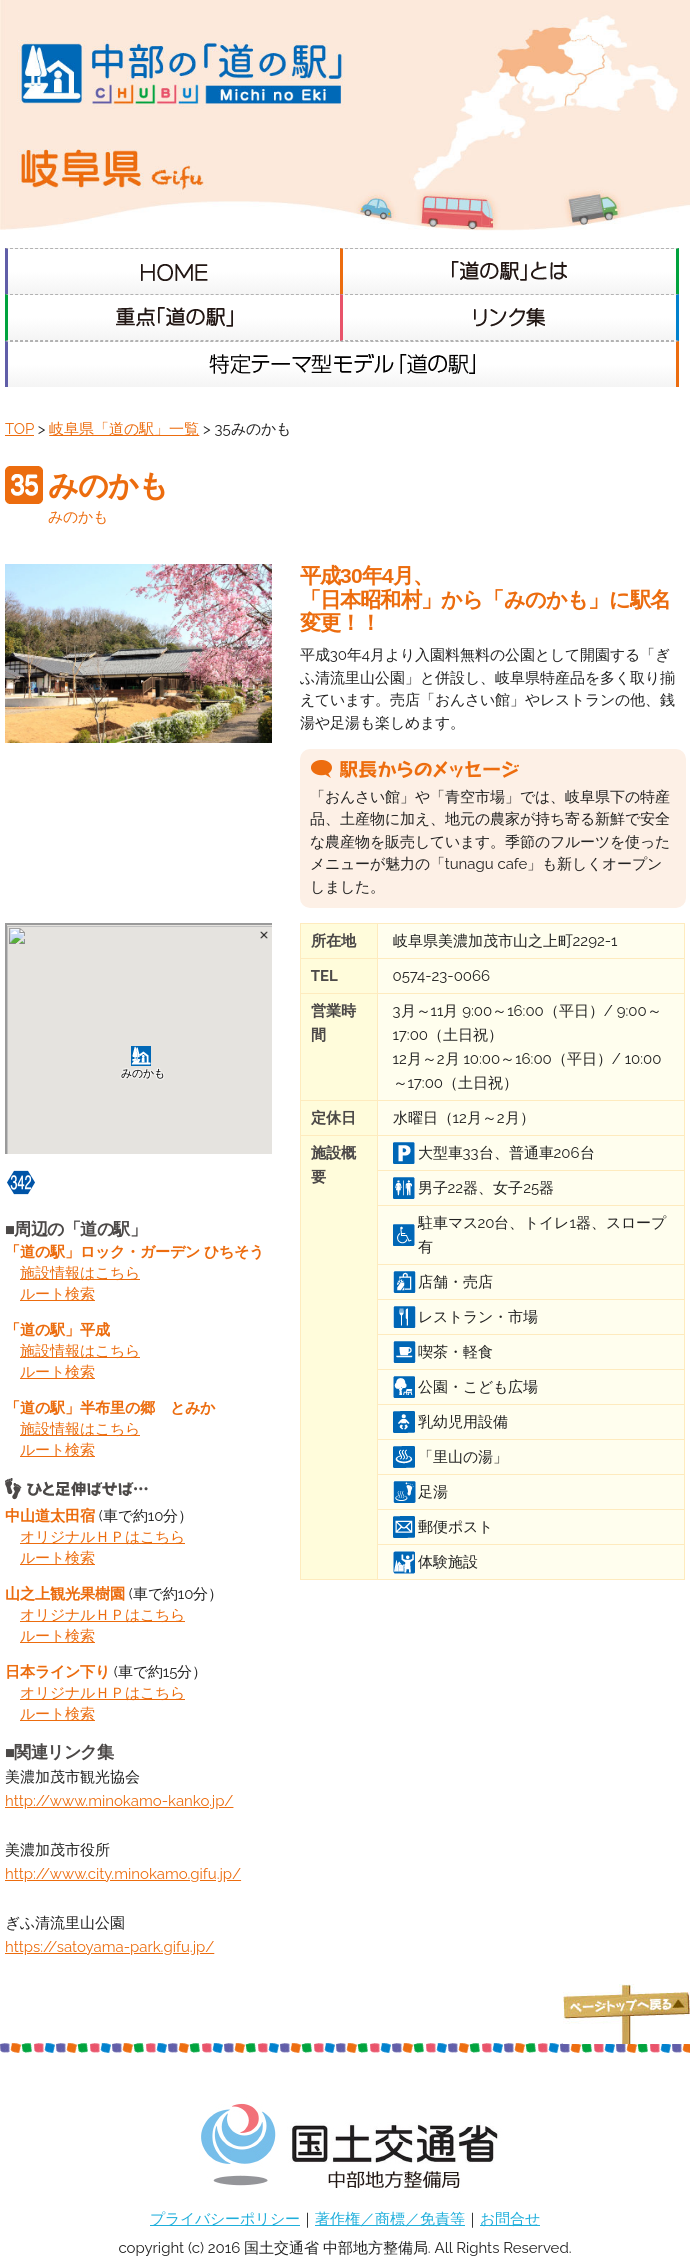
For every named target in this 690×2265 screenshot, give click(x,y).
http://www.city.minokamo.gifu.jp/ (123, 1874)
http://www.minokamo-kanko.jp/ (119, 1801)
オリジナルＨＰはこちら (102, 1537)
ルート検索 (57, 1294)
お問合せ (510, 2219)
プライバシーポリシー (225, 2219)
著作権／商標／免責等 (390, 2219)
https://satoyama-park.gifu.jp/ (109, 1947)
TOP (19, 429)
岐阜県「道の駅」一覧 (124, 429)
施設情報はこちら (80, 1273)
